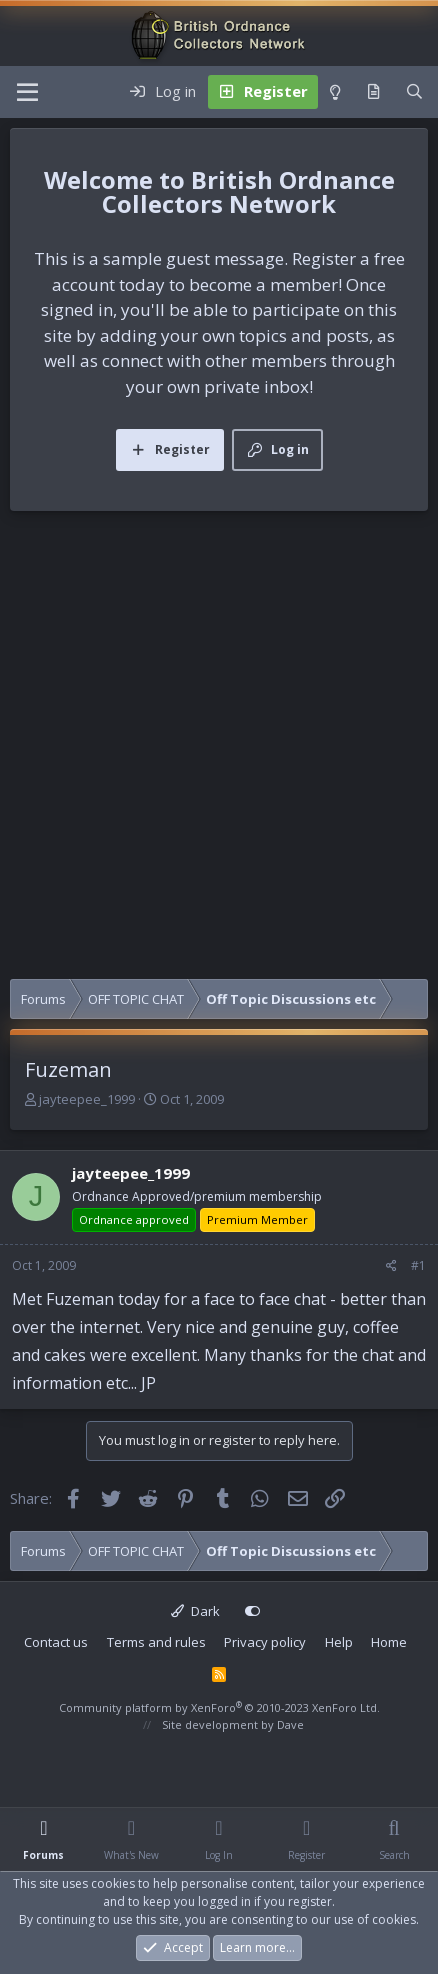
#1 (418, 1265)
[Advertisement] (219, 750)
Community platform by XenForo (219, 1707)
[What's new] (373, 92)
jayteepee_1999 (87, 1099)
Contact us (56, 1642)
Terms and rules (156, 1642)
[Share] (391, 1266)
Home (389, 1642)
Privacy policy (265, 1642)
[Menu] (27, 92)
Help (339, 1642)
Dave (290, 1724)
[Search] (414, 92)
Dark (195, 1611)
